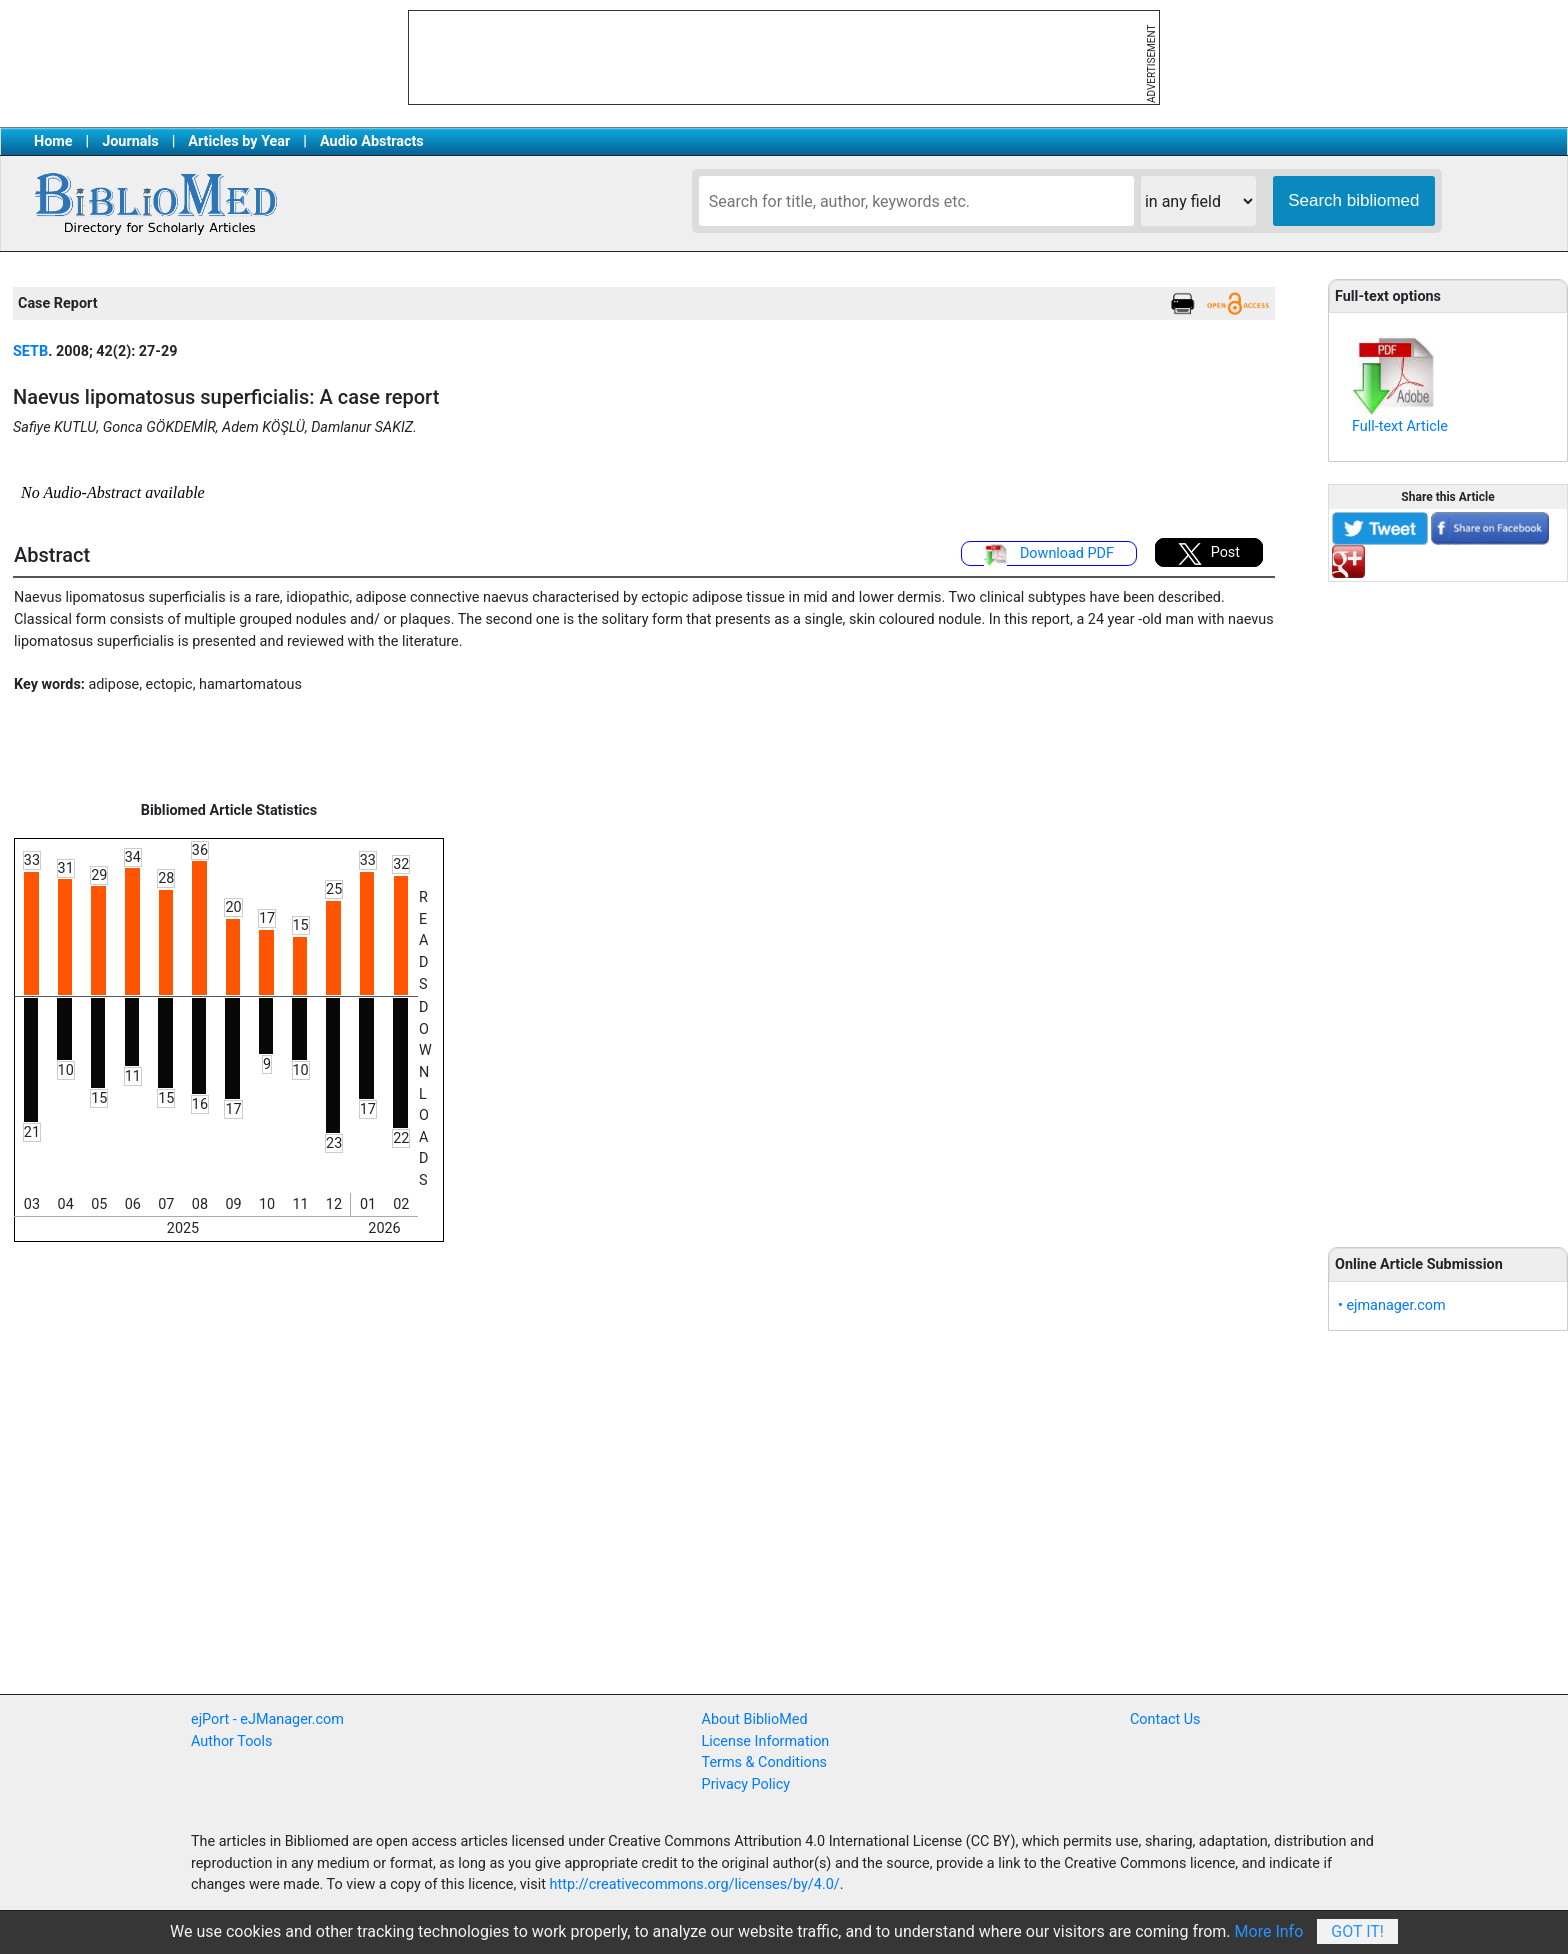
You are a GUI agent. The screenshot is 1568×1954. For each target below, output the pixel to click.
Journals (130, 141)
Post (1209, 554)
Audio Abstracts (372, 141)
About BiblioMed (755, 1719)
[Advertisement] (1448, 903)
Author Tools (231, 1741)
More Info (1269, 1931)
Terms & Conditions (764, 1762)
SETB (30, 351)
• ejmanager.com (1392, 1305)
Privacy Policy (746, 1784)
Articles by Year (239, 141)
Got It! (1357, 1931)
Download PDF (1049, 555)
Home (53, 141)
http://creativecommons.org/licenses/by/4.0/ (695, 1884)
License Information (766, 1741)
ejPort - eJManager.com (267, 1719)
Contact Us (1165, 1719)
